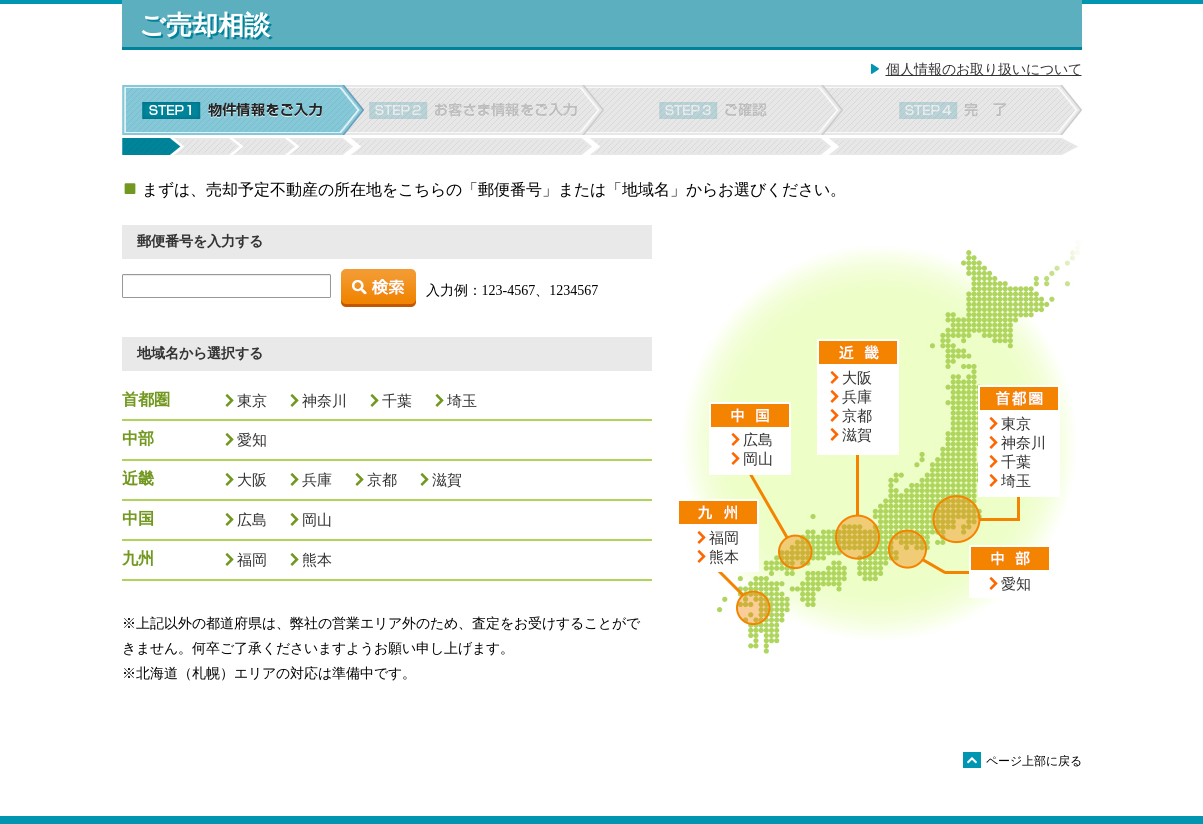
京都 (382, 479)
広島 (252, 519)
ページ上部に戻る (1022, 760)
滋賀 (447, 479)
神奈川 (324, 400)
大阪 (252, 479)
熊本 (317, 559)
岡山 (317, 519)
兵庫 (317, 479)
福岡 (252, 559)
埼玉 (462, 400)
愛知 (252, 439)
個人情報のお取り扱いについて (984, 69)
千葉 (397, 400)
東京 (252, 400)
